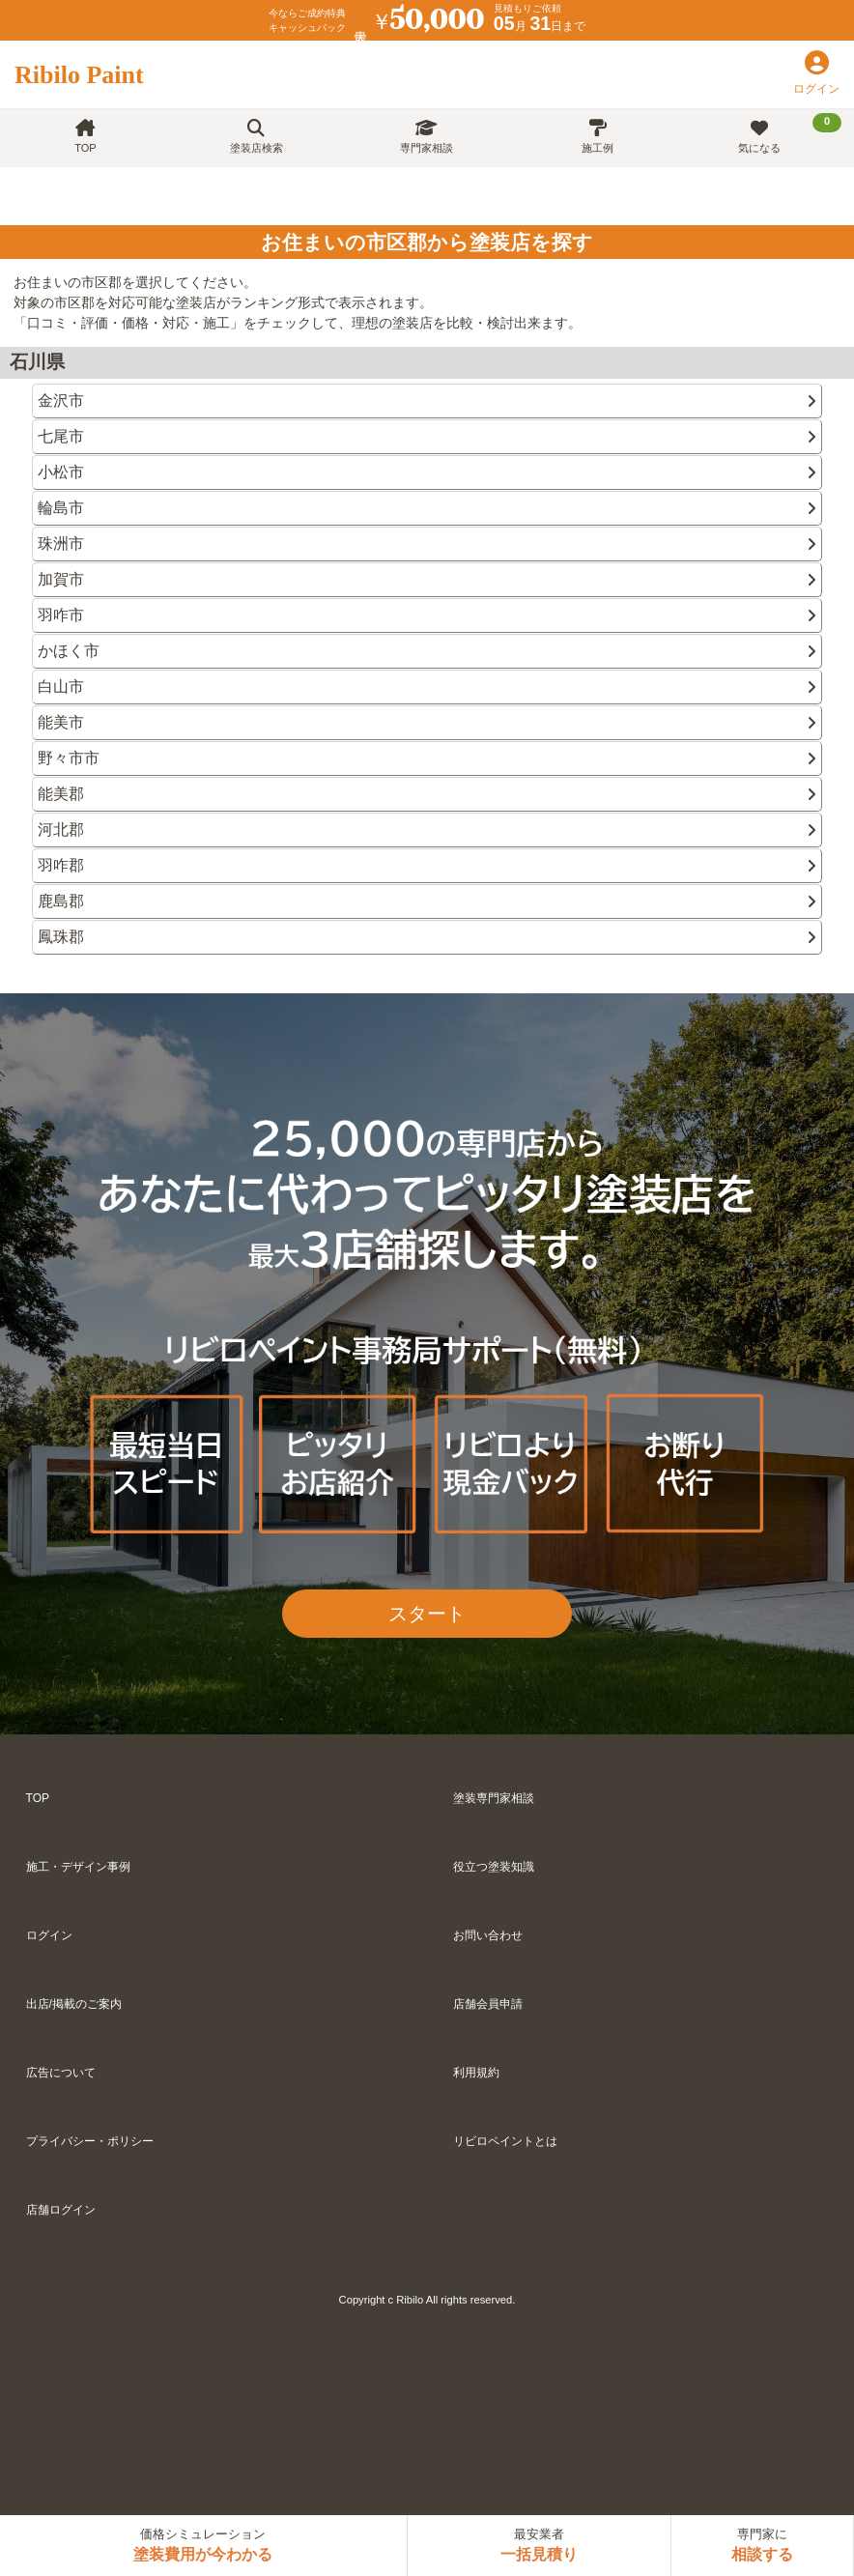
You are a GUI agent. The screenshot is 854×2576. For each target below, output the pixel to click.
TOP (85, 137)
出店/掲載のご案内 (74, 2004)
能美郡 (427, 794)
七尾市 (427, 436)
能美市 (427, 722)
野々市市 (427, 758)
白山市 (427, 686)
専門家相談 (426, 137)
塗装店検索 (256, 137)
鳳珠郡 (427, 937)
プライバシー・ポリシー (90, 2141)
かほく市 (427, 651)
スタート (427, 1613)
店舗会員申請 (488, 2004)
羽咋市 (427, 615)
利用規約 (476, 2072)
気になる (789, 133)
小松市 (427, 472)
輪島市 (427, 508)
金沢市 (427, 400)
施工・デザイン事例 (78, 1867)
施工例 (597, 137)
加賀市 (427, 579)
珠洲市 (427, 543)
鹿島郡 (427, 901)
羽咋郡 (427, 865)
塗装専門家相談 (493, 1798)
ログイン (49, 1935)
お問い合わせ (488, 1935)
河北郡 (427, 829)
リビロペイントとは (505, 2141)
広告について (61, 2072)
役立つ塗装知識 (493, 1867)
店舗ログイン (61, 2210)
